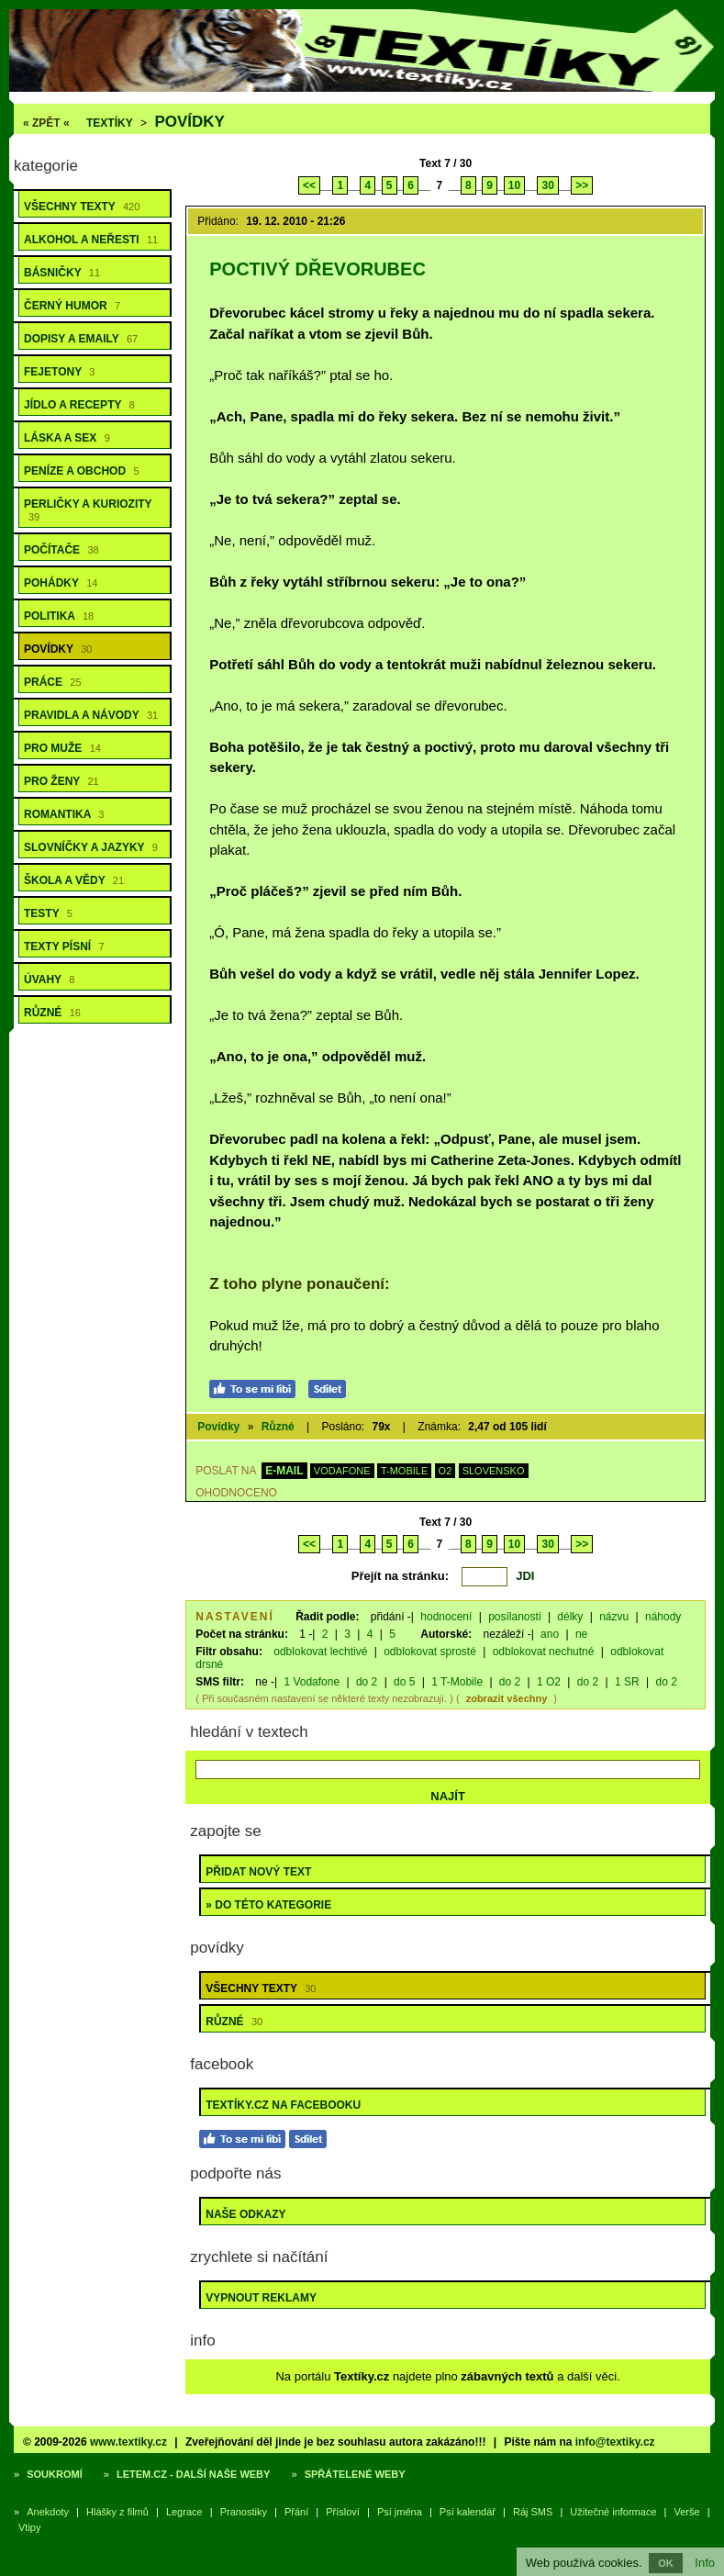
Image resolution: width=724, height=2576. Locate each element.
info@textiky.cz (615, 2442)
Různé (52, 1012)
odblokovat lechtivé (320, 1651)
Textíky (109, 123)
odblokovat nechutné (544, 1651)
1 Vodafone (312, 1681)
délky (570, 1616)
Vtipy (29, 2527)
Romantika (64, 814)
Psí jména (399, 2511)
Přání (296, 2511)
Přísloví (343, 2511)
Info (705, 2563)
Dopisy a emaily (81, 338)
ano (549, 1634)
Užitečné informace (613, 2511)
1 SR (627, 1681)
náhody (663, 1616)
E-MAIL (284, 1470)
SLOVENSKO (493, 1470)
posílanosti (514, 1616)
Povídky (189, 121)
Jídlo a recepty (79, 404)
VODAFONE (342, 1470)
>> (581, 185)
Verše (687, 2511)
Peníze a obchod (81, 471)
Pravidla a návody (91, 715)
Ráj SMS (532, 2511)
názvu (614, 1616)
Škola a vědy (74, 880)
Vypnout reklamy (261, 2297)
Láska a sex (67, 437)
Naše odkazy (245, 2214)
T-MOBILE (404, 1470)
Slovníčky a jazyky (91, 847)
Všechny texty (81, 206)
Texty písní (64, 946)
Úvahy (49, 979)
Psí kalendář (468, 2511)
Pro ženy (61, 781)
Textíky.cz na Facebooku (283, 2105)
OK (666, 2563)
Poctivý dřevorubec (317, 269)
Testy (48, 913)
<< (309, 185)
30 (547, 185)
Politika (59, 616)
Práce (53, 682)
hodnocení (446, 1616)
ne (581, 1634)
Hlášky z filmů (117, 2511)
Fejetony (59, 371)
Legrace (184, 2511)
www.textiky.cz (128, 2442)
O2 (445, 1470)
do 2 (366, 1681)
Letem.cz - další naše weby (193, 2474)
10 (514, 185)
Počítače (61, 549)
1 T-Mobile (457, 1681)
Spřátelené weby (355, 2474)
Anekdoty (48, 2511)
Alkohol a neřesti (91, 239)
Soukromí (55, 2474)
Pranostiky (243, 2511)
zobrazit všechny (507, 1698)
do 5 (404, 1681)
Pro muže (62, 748)
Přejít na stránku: (400, 1576)
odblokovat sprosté (430, 1651)
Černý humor (72, 305)
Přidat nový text (258, 1871)
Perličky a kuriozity (88, 510)
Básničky (62, 272)
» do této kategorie (268, 1904)
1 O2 (549, 1681)
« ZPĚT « (46, 123)
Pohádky (60, 583)
